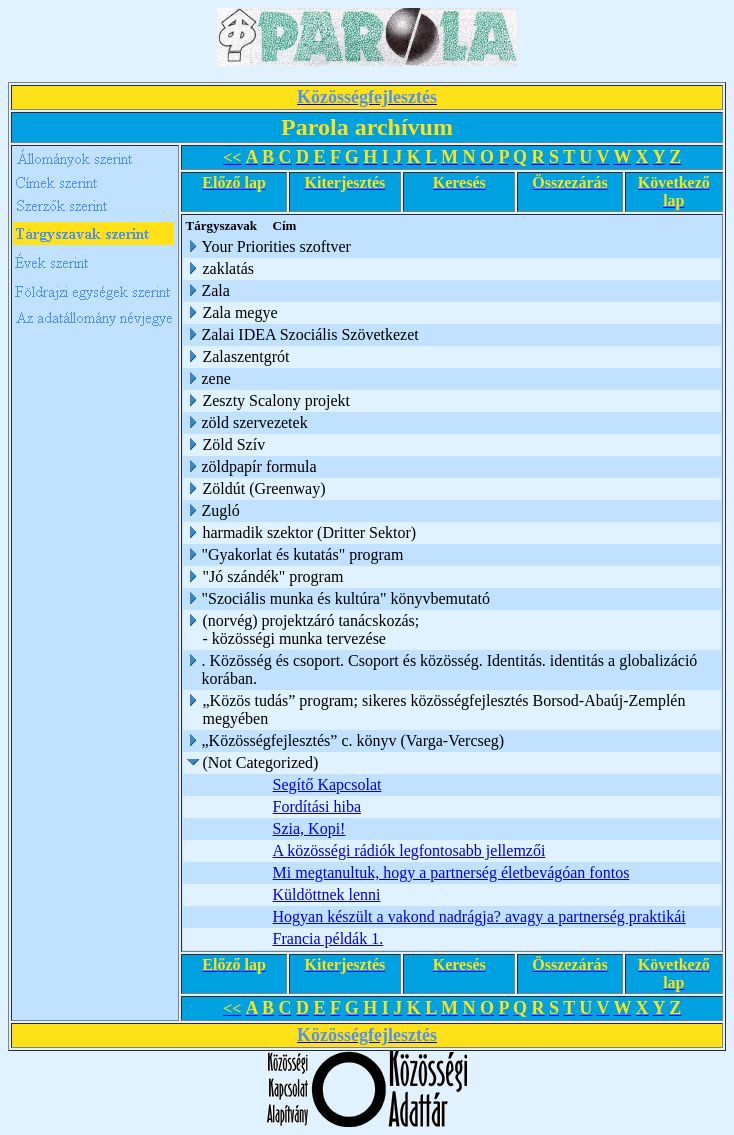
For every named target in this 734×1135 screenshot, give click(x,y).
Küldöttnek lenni (328, 894)
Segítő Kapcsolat (328, 784)
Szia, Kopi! (310, 828)
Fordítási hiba (318, 806)
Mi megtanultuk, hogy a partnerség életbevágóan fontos (452, 872)
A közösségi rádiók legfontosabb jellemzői (410, 850)
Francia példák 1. (329, 938)
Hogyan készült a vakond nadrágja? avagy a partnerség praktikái (480, 916)
